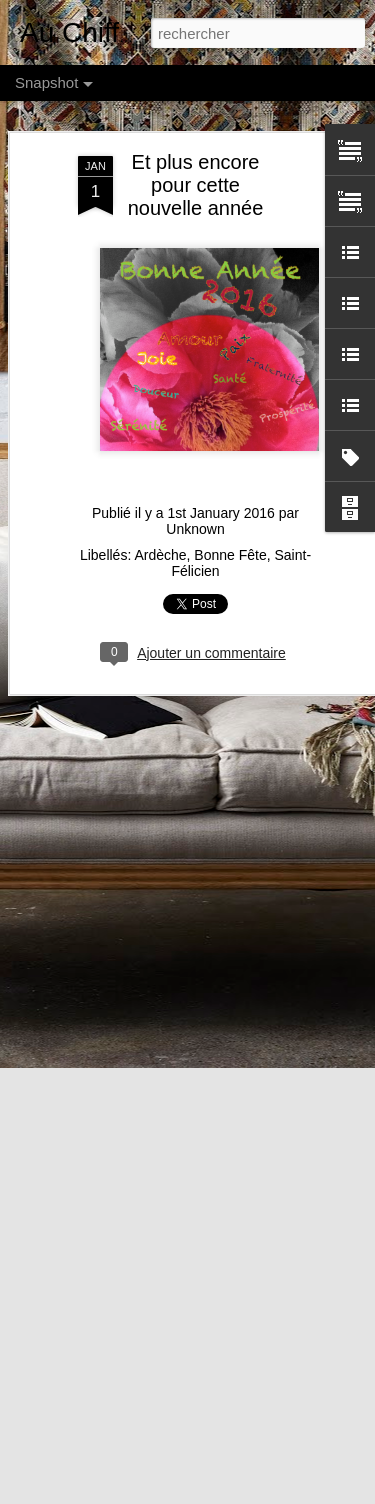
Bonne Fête (230, 410)
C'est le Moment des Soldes (148, 1444)
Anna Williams (314, 1481)
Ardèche (160, 410)
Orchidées (127, 1171)
